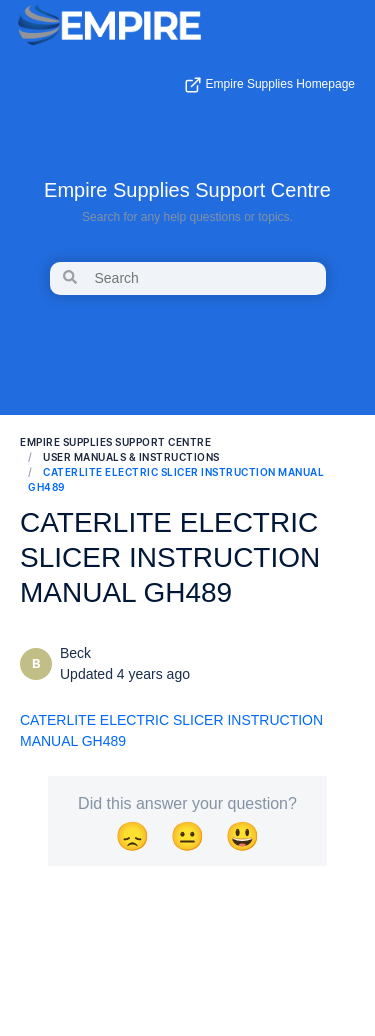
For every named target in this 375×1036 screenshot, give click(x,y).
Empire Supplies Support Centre (187, 190)
